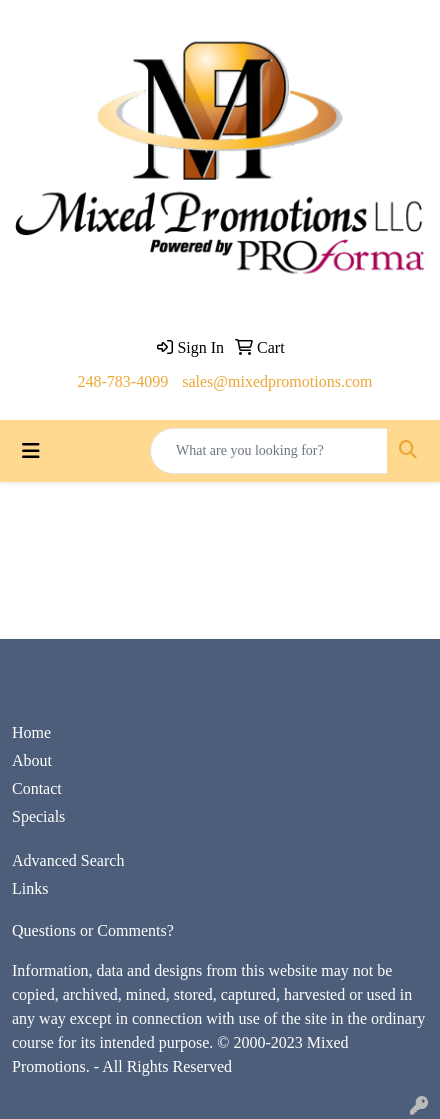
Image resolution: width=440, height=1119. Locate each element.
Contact (37, 788)
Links (30, 888)
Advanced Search (68, 860)
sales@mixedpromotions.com (277, 381)
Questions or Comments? (93, 930)
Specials (38, 816)
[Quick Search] (269, 451)
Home (31, 732)
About (32, 760)
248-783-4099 (123, 381)
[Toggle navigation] (31, 451)
